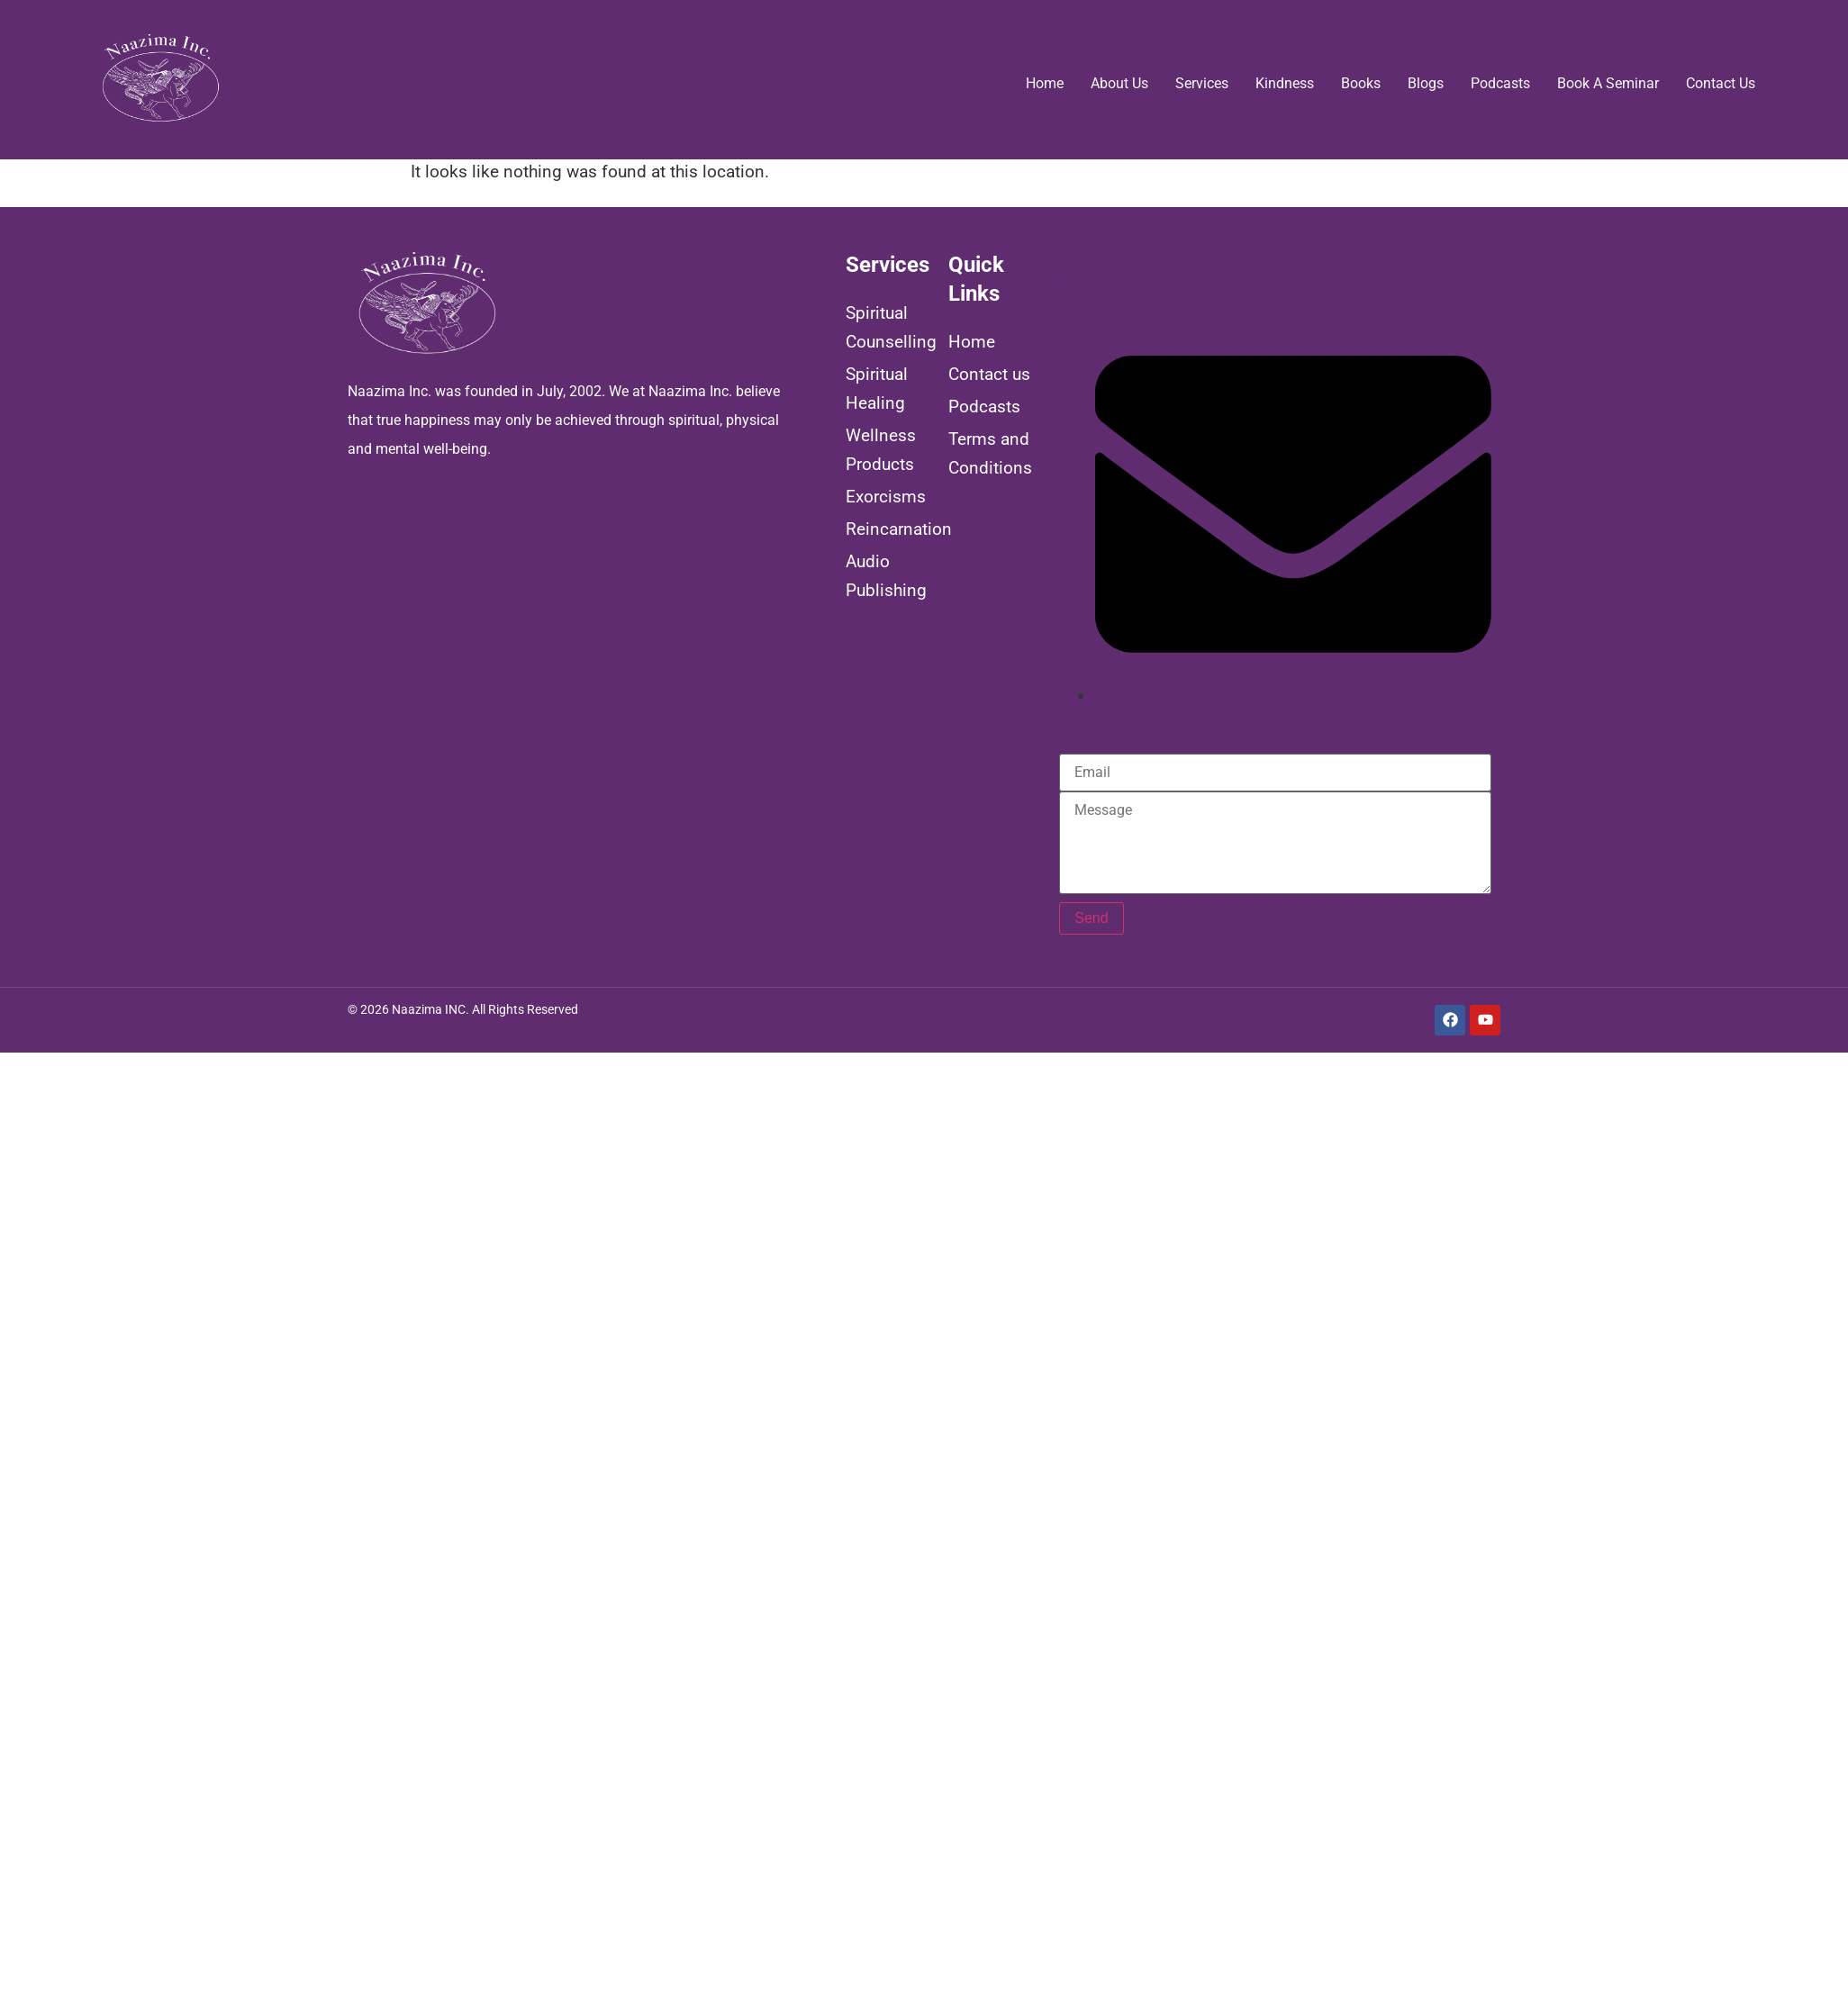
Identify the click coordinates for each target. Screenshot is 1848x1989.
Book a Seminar (1608, 83)
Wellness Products (881, 450)
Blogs (1426, 83)
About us (1119, 83)
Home (1045, 83)
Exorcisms (886, 496)
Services (1201, 83)
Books (1361, 83)
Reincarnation (889, 529)
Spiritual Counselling (889, 327)
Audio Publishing (886, 576)
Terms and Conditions (990, 453)
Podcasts (1500, 83)
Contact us (1720, 83)
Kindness (1284, 83)
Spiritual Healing (877, 388)
